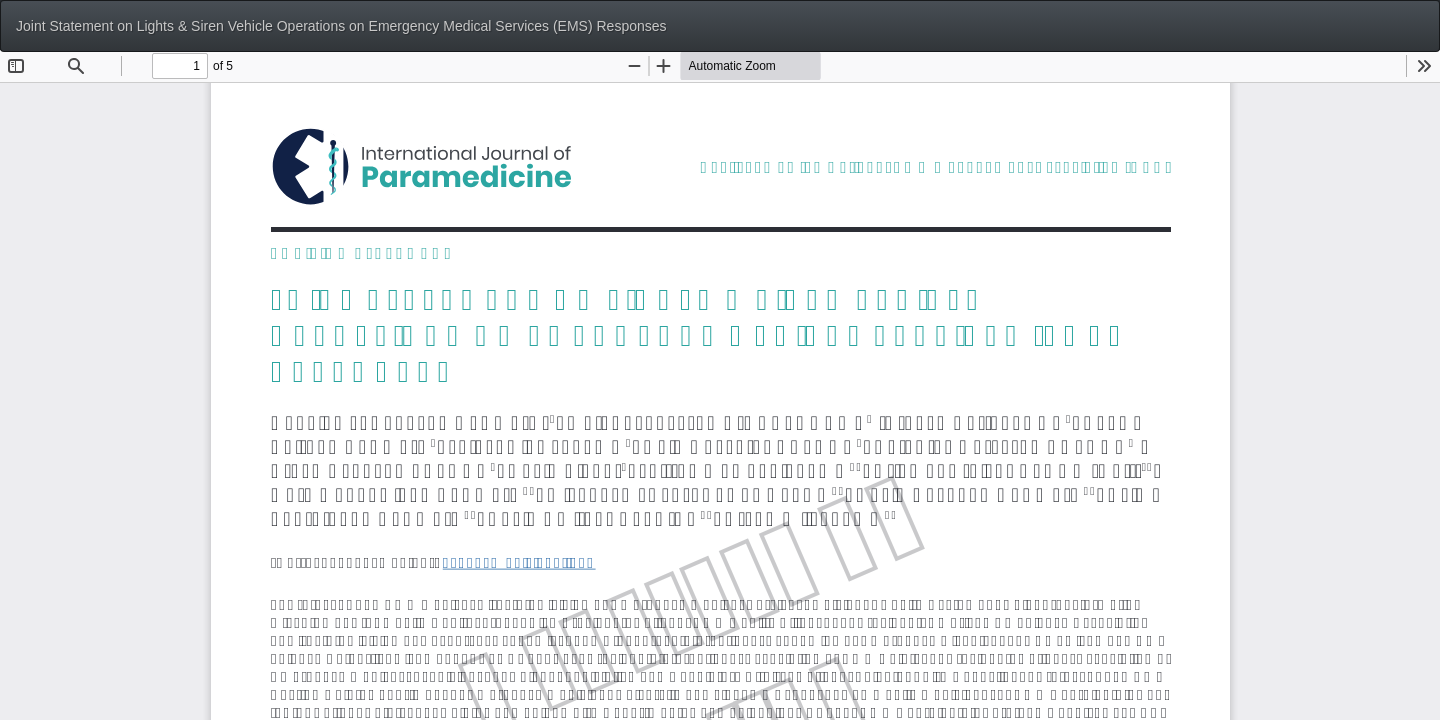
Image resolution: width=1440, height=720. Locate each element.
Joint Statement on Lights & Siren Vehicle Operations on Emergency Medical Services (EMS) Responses (341, 26)
